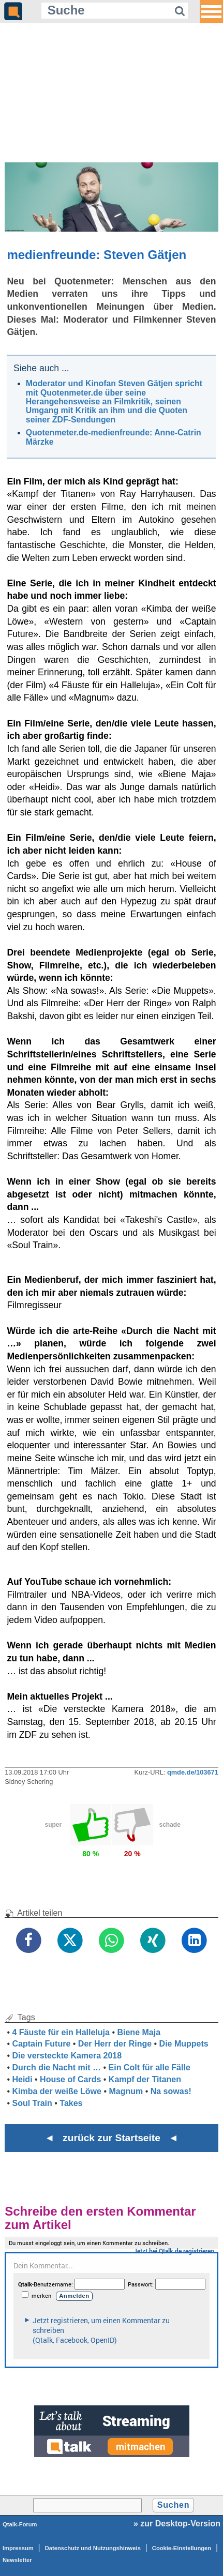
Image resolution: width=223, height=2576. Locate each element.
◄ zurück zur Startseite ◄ (111, 2137)
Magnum (126, 2091)
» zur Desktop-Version (176, 2523)
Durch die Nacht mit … (56, 2067)
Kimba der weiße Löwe (56, 2091)
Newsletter (17, 2560)
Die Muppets (184, 2043)
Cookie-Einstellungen (181, 2548)
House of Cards (70, 2079)
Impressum (18, 2548)
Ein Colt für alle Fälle (149, 2067)
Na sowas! (171, 2091)
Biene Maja (138, 2032)
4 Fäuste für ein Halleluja (61, 2032)
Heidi (22, 2079)
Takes (71, 2103)
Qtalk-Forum (20, 2524)
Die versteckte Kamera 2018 (67, 2055)
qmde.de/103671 (192, 1772)
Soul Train (32, 2103)
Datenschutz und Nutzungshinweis (93, 2548)
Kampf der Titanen (145, 2079)
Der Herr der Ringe (115, 2043)
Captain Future (41, 2043)
